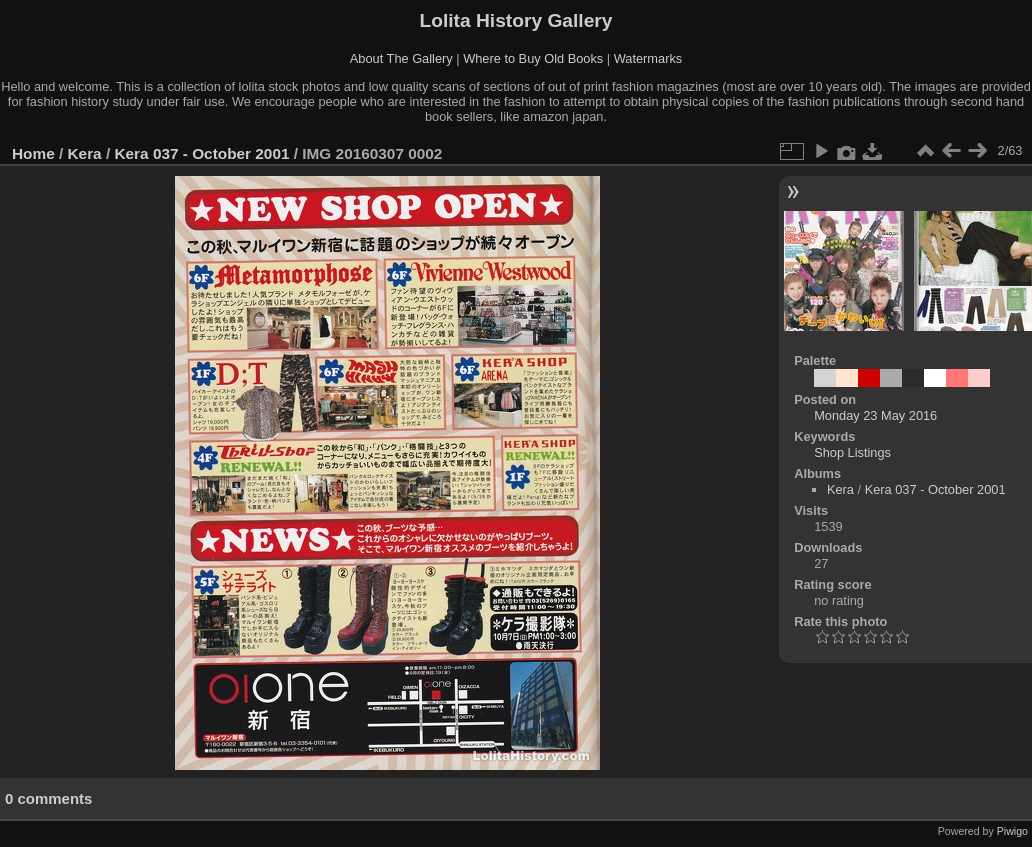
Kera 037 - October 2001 (201, 153)
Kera (85, 153)
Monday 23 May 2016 (875, 415)
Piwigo (1012, 831)
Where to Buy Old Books (533, 58)
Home (33, 153)
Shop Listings (852, 452)
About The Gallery (401, 58)
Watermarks (648, 58)
